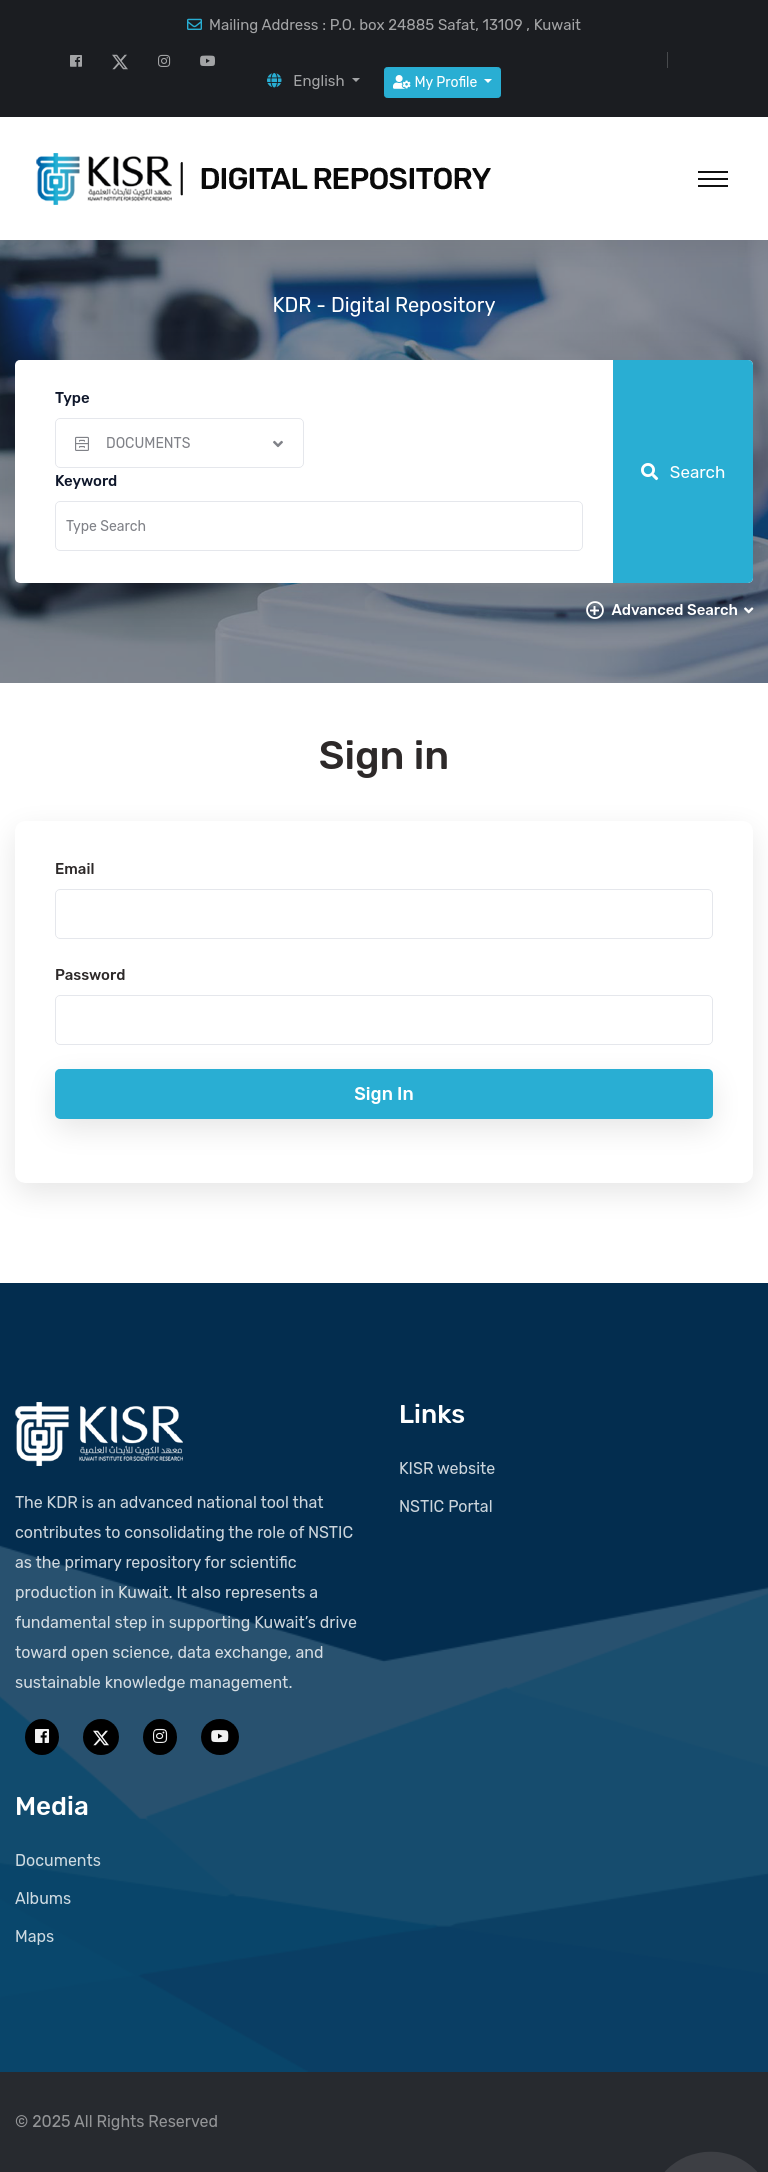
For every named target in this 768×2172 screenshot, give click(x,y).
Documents (58, 1860)
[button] (313, 81)
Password (90, 975)
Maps (34, 1936)
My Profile (437, 82)
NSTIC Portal (446, 1506)
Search (683, 472)
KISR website (447, 1468)
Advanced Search (682, 610)
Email (74, 869)
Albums (43, 1898)
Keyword (86, 481)
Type (72, 398)
